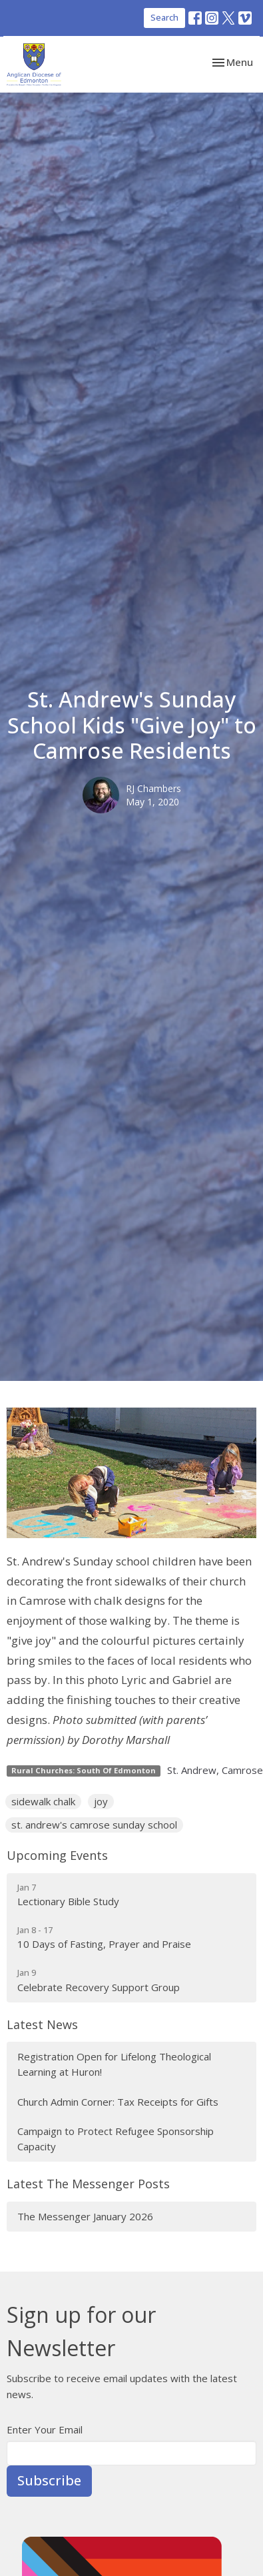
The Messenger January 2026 (85, 2216)
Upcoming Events (57, 1855)
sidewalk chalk (43, 1801)
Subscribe (49, 2480)
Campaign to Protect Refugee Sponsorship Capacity (115, 2138)
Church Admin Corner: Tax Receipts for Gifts (117, 2101)
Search (164, 17)
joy (101, 1801)
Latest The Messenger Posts (88, 2184)
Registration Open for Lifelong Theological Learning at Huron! (114, 2064)
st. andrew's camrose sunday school (94, 1824)
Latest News (42, 2024)
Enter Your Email (45, 2429)
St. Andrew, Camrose (215, 1770)
